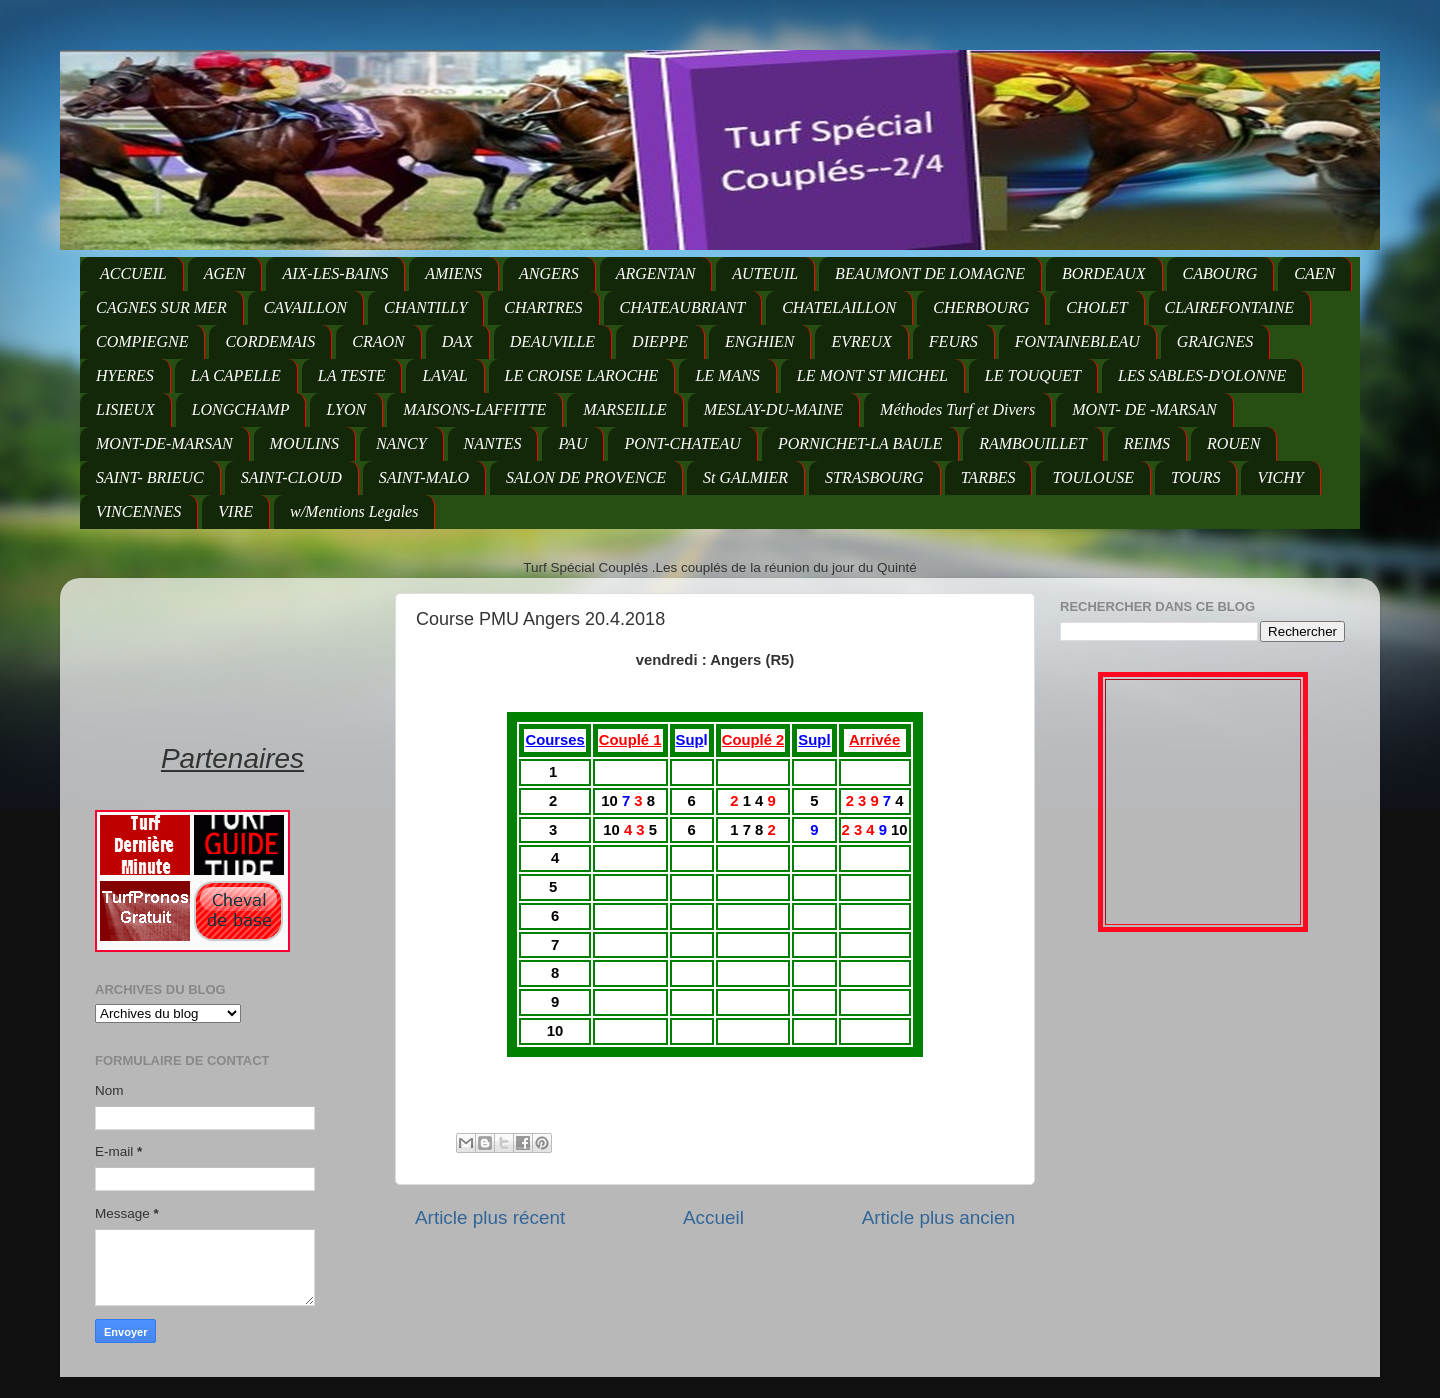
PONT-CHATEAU (682, 443)
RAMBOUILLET (1033, 443)
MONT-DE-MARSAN (164, 443)
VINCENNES (138, 511)
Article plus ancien (938, 1217)
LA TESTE (352, 375)
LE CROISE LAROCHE (582, 375)
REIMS (1147, 443)
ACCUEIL (133, 273)
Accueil (713, 1217)
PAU (572, 443)
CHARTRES (543, 307)
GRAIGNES (1215, 341)
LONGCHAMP (241, 409)
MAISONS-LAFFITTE (474, 409)
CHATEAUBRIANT (683, 307)
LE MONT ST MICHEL (872, 375)
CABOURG (1220, 273)
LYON (346, 409)
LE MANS (727, 375)
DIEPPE (660, 341)
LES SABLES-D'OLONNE (1202, 375)
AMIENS (453, 273)
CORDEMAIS (270, 341)
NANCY (401, 443)
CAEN (1314, 273)
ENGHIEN (759, 341)
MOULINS (304, 443)
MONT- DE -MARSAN (1144, 409)
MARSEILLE (625, 409)
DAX (457, 341)
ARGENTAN (656, 273)
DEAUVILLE (552, 341)
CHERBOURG (981, 307)
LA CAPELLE (236, 375)
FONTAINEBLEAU (1077, 341)
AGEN (225, 273)
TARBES (988, 477)
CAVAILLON (305, 307)
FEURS (953, 341)
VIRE (235, 511)
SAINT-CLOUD (291, 477)
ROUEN (1233, 443)
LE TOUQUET (1033, 375)
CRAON (378, 341)
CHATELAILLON (839, 307)
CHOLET (1096, 307)
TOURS (1196, 477)
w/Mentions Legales (354, 511)
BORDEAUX (1104, 273)
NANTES (493, 443)
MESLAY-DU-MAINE (773, 409)
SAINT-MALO (424, 477)
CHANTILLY (425, 307)
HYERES (125, 375)
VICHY (1280, 477)
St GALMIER (745, 477)
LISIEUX (125, 409)
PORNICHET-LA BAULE (860, 443)
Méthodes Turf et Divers (957, 409)
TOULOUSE (1093, 477)
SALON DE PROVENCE (586, 477)
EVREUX (861, 341)
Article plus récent (490, 1217)
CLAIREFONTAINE (1229, 307)
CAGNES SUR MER (161, 307)
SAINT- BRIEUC (150, 477)
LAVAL (444, 375)
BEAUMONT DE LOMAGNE (930, 273)
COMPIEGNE (142, 341)
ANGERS (549, 273)
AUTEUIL (765, 273)
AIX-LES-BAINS (335, 273)
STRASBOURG (874, 477)
